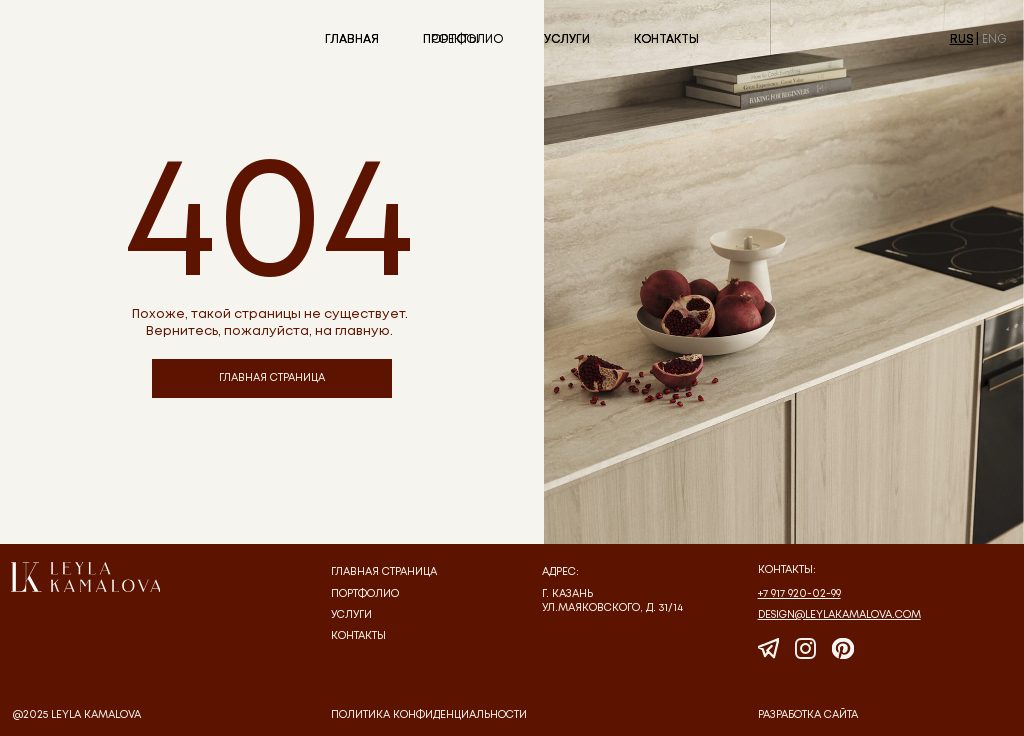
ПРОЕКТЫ (451, 39)
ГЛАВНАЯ (352, 39)
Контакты (358, 636)
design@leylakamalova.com (839, 615)
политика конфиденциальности (429, 715)
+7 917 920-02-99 (799, 594)
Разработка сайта (808, 715)
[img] (85, 577)
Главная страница (384, 572)
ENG (994, 39)
